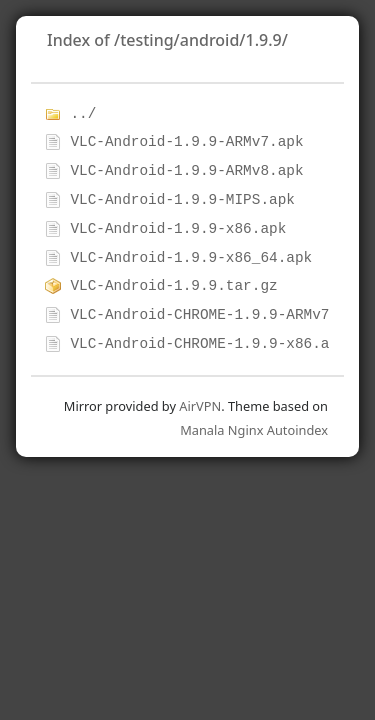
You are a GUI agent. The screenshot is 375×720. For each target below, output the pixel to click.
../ (83, 114)
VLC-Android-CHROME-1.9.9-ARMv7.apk (217, 315)
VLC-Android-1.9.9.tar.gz (173, 286)
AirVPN (200, 406)
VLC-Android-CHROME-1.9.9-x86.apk (208, 344)
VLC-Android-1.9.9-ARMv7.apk (186, 142)
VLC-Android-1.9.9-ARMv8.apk (186, 171)
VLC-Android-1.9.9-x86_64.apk (191, 258)
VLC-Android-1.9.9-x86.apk (178, 229)
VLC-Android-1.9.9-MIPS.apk (182, 200)
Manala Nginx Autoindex (254, 430)
